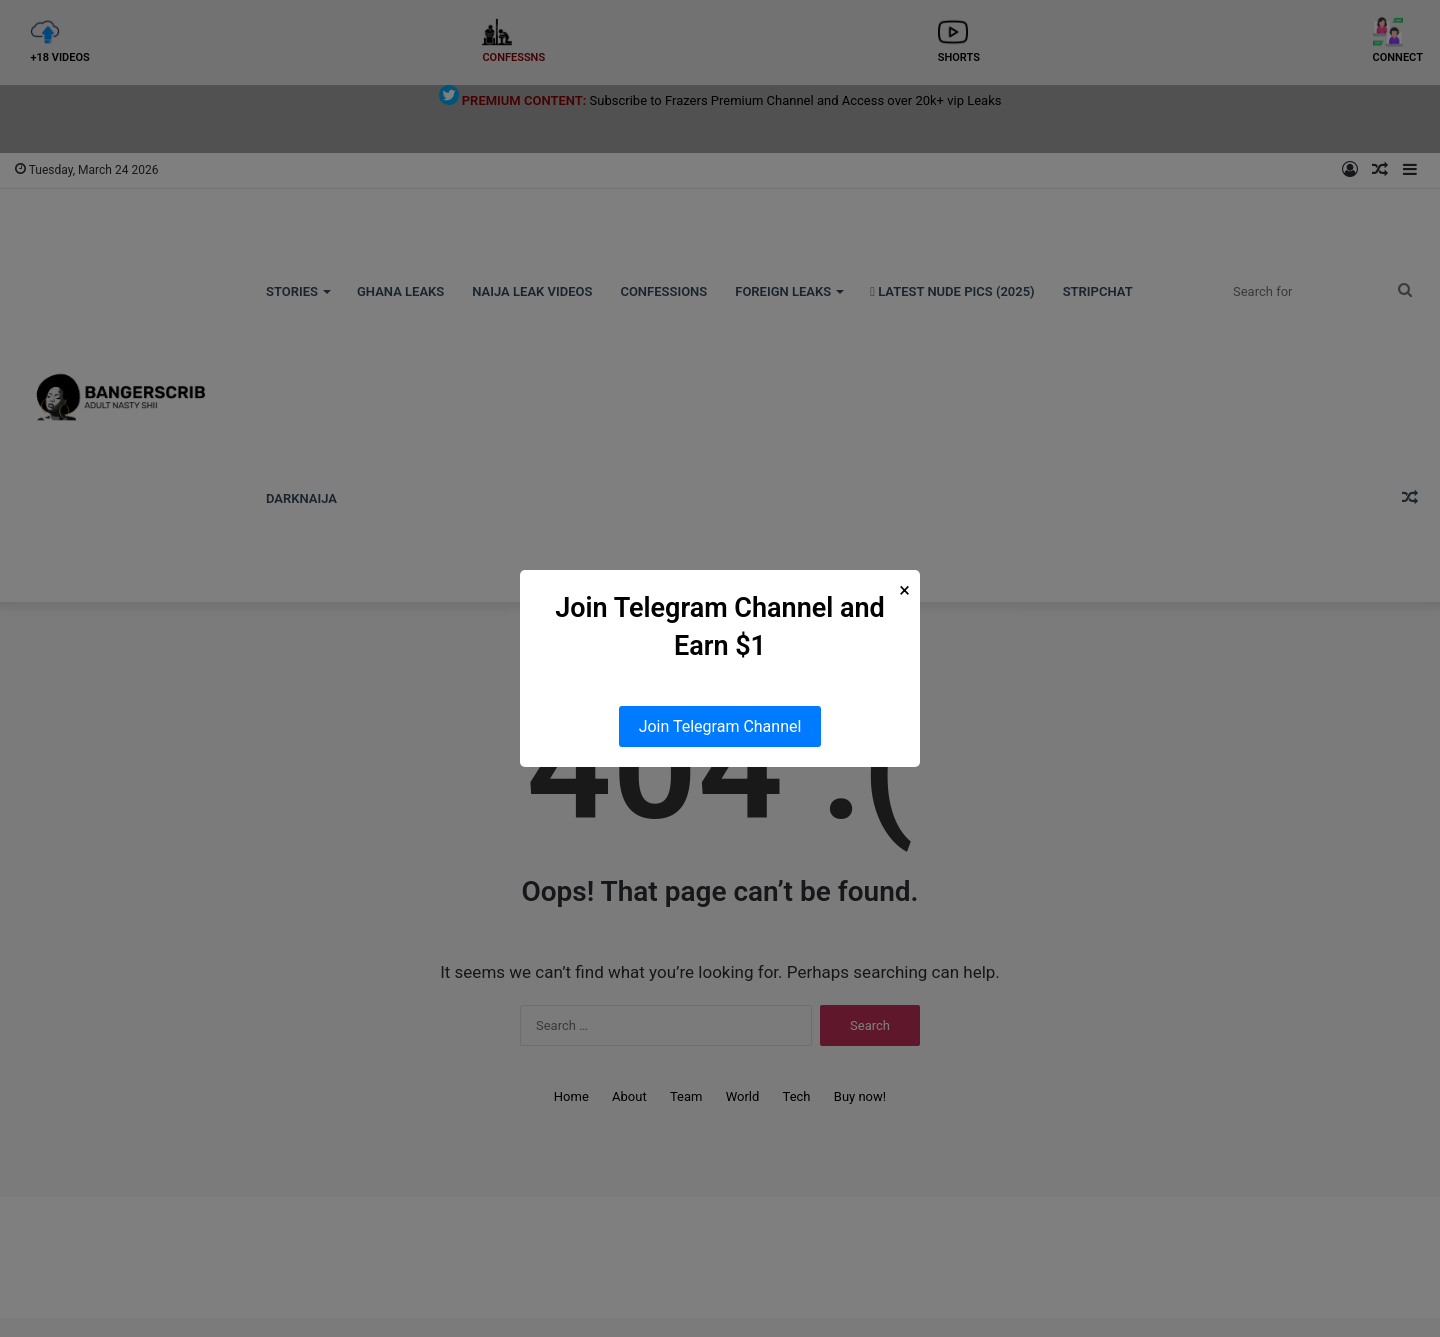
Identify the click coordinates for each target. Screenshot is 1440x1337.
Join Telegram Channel (720, 726)
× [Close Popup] (904, 590)
